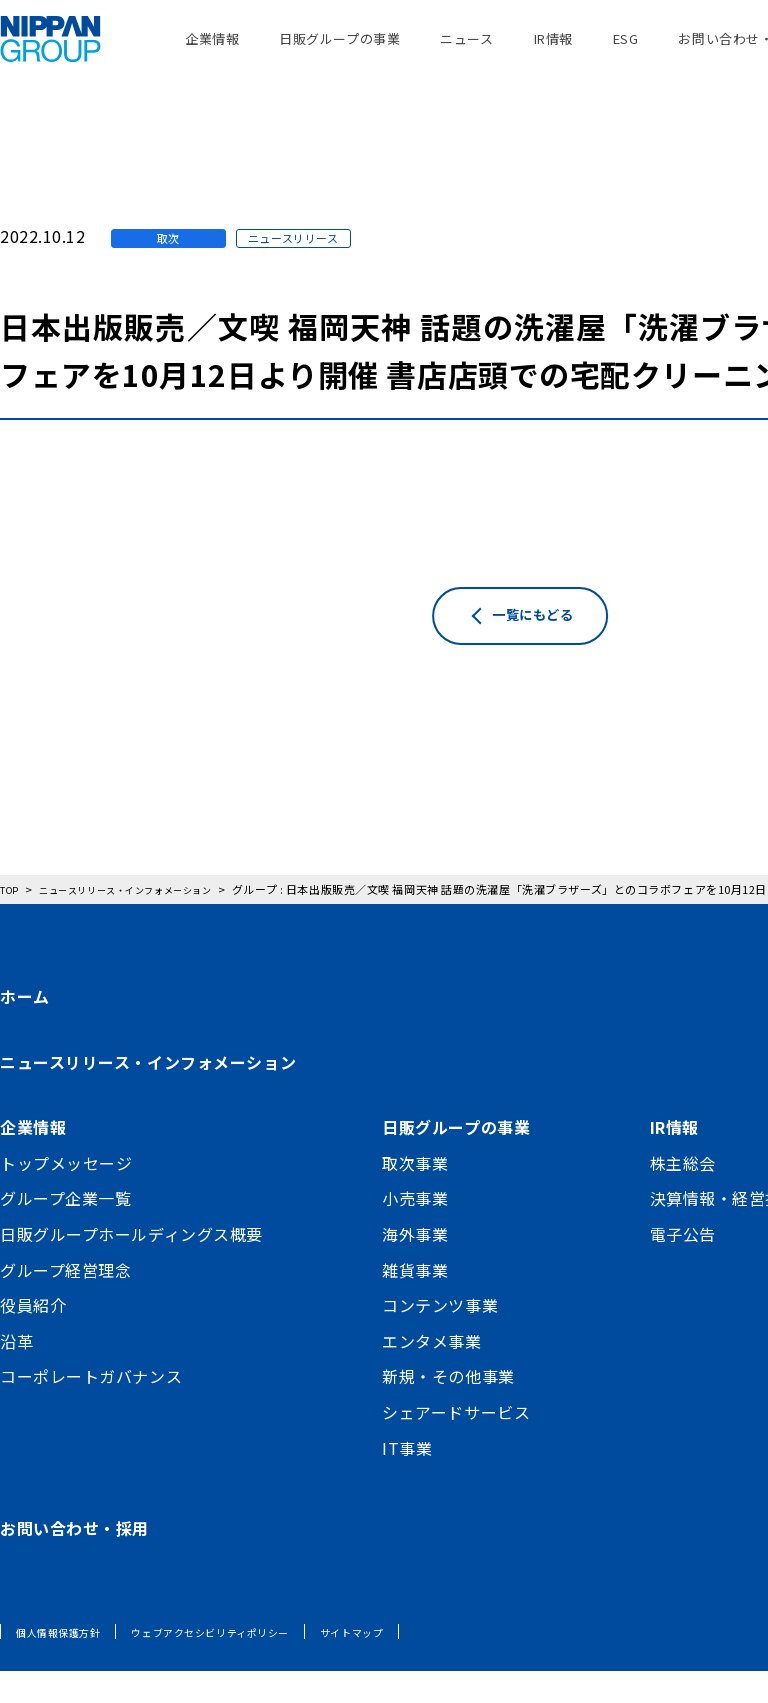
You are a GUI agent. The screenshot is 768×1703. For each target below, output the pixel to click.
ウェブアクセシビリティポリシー (240, 1663)
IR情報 (553, 49)
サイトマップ (402, 1663)
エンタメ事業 (431, 1373)
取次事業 (415, 1195)
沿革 (16, 1373)
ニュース (466, 49)
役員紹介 (33, 1337)
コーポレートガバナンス (91, 1408)
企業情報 (212, 49)
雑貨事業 (415, 1302)
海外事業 (415, 1266)
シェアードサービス (456, 1444)
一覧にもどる (564, 691)
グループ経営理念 (65, 1302)
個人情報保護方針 (66, 1663)
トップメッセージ (66, 1195)
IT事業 (407, 1480)
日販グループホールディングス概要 (131, 1266)
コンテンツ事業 (440, 1337)
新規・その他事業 (448, 1408)
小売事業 (415, 1230)
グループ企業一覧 (65, 1230)
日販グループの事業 (339, 49)
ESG (626, 49)
